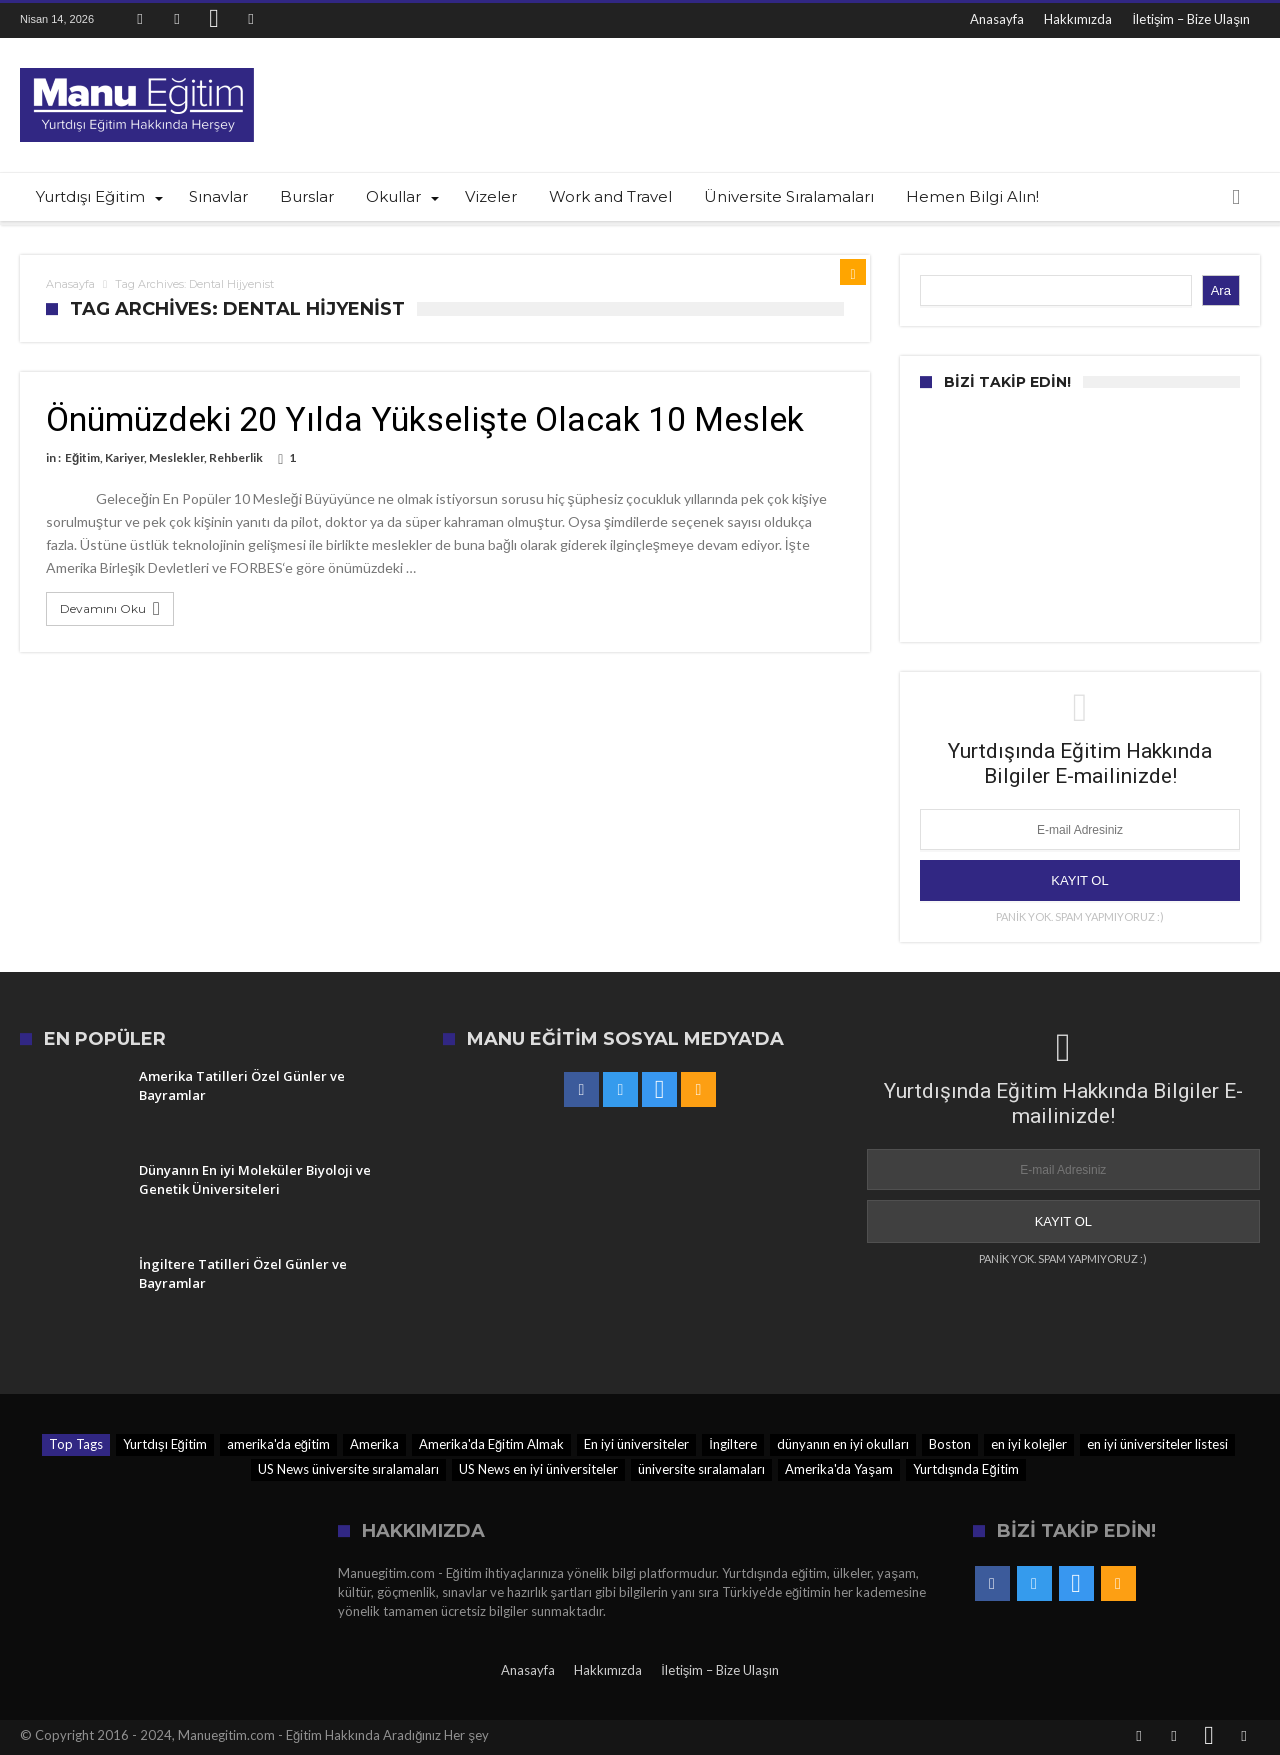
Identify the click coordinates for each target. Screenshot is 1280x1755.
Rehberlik (236, 457)
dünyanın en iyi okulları (843, 1444)
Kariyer (124, 457)
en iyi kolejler (1029, 1444)
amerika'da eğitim (278, 1444)
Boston (950, 1444)
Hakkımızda (1078, 19)
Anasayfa (997, 19)
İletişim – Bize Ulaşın (1191, 19)
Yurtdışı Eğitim (165, 1444)
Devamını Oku (112, 609)
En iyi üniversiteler (636, 1444)
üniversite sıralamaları (701, 1469)
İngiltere (733, 1444)
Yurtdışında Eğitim (966, 1469)
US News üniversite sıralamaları (348, 1469)
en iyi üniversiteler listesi (1157, 1444)
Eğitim (82, 457)
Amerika (374, 1444)
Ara (1221, 290)
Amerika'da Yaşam (839, 1469)
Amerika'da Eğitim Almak (491, 1444)
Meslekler (176, 457)
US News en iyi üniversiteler (538, 1469)
